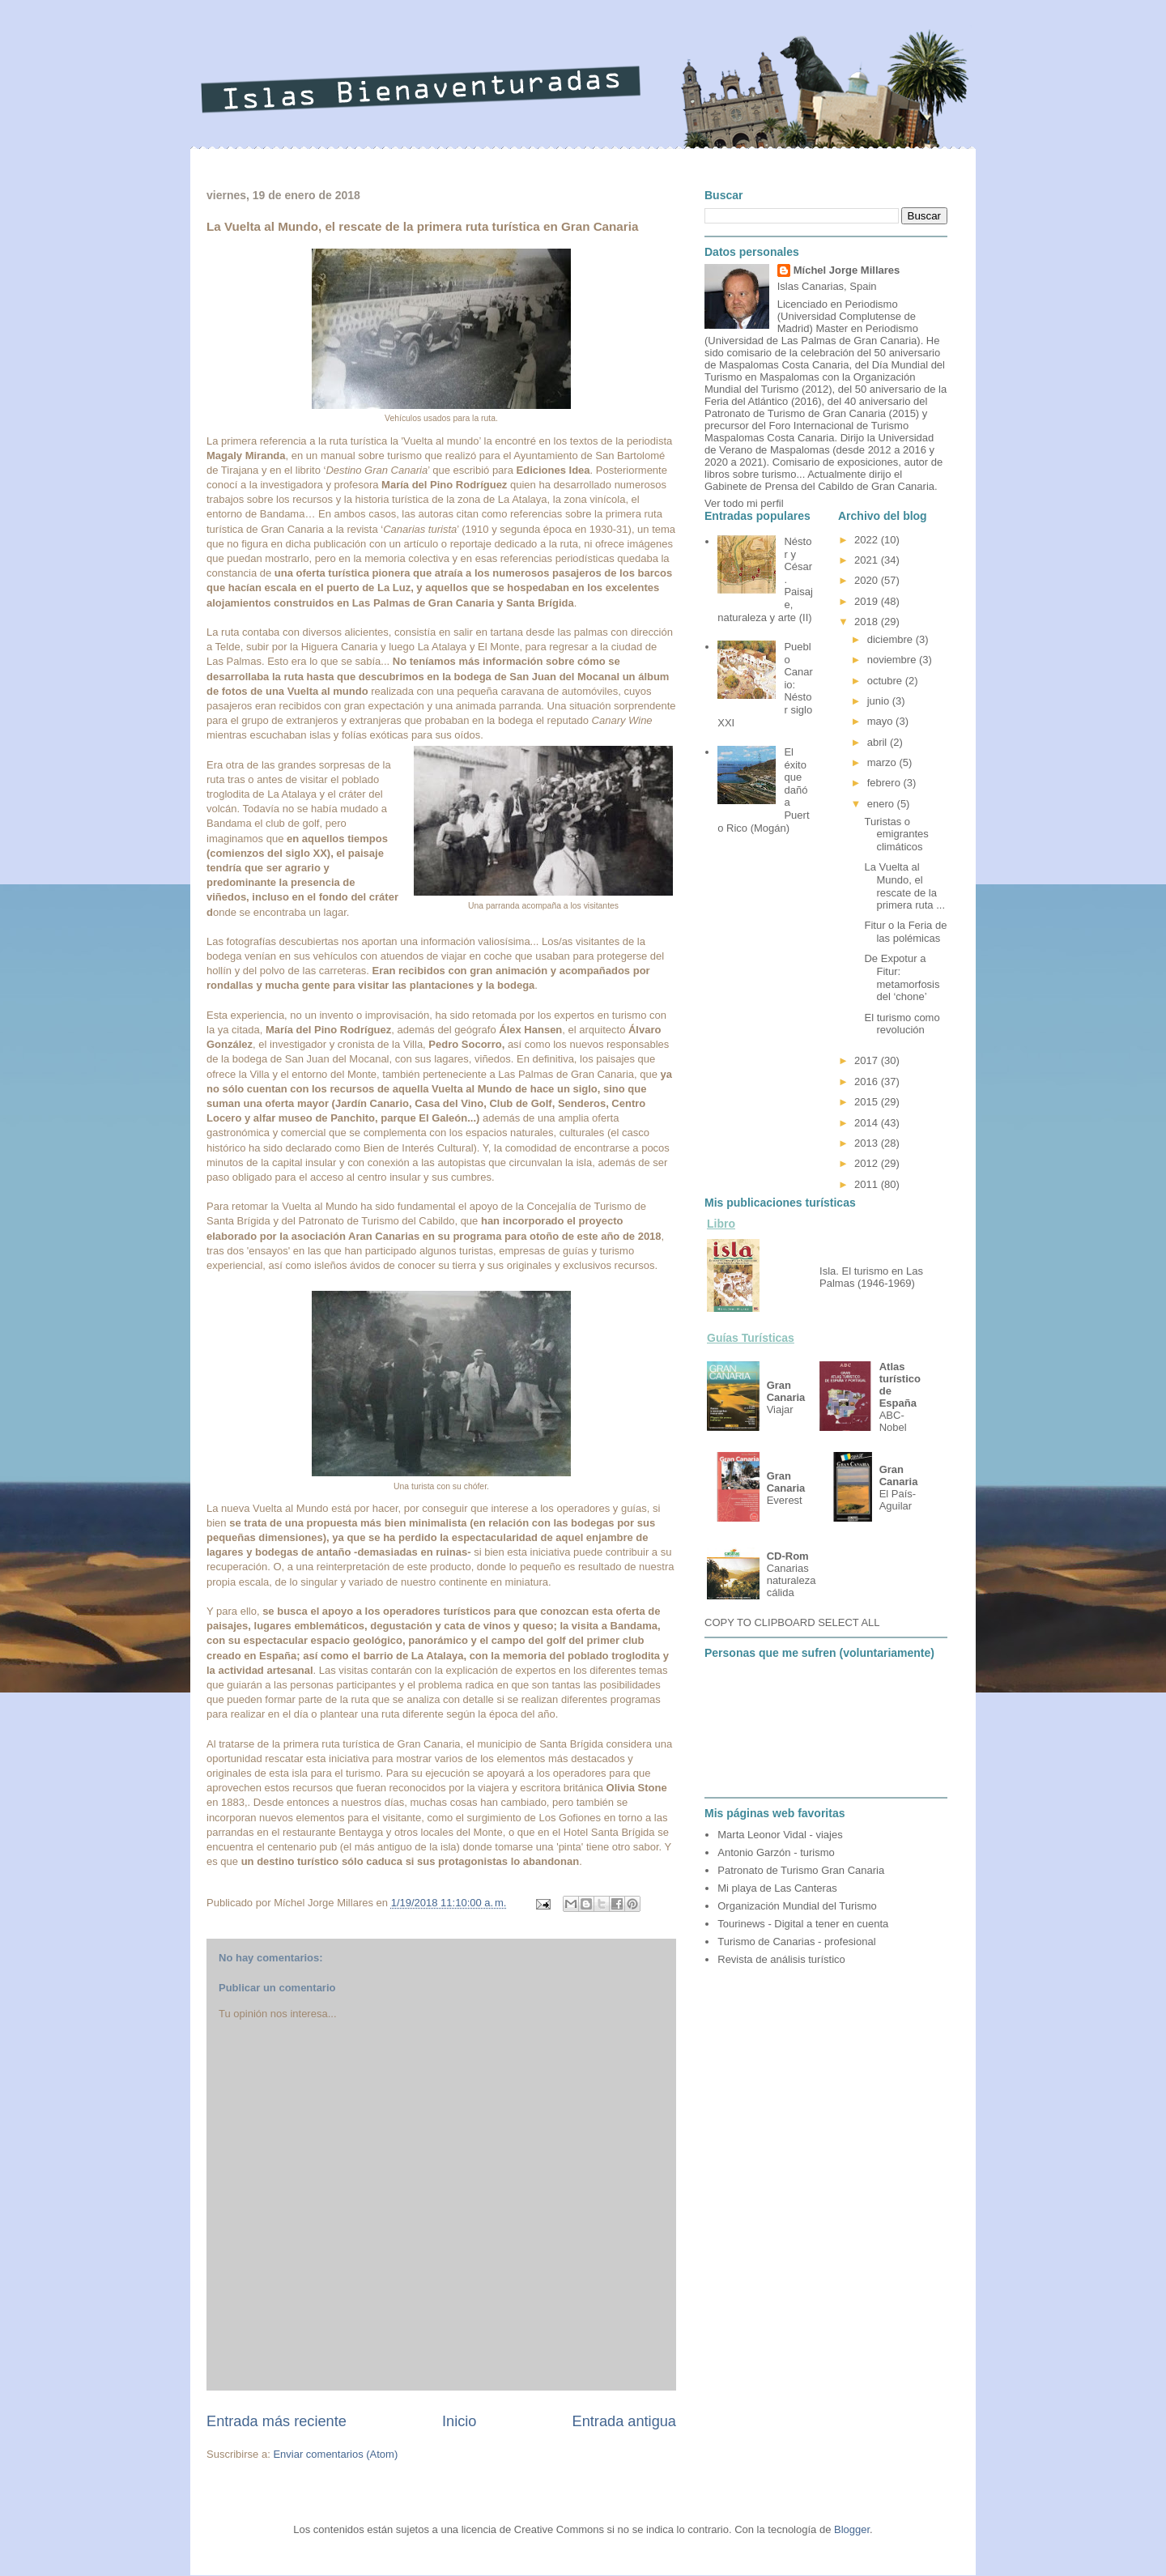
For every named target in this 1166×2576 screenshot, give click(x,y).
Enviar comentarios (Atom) (335, 2454)
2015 (867, 1102)
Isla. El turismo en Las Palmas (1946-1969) (871, 1277)
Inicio (459, 2421)
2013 (867, 1143)
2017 (867, 1060)
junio (879, 701)
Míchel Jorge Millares (847, 270)
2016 (867, 1081)
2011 (867, 1184)
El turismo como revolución (901, 1024)
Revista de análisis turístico (781, 1959)
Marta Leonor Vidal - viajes (779, 1835)
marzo (883, 762)
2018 (867, 621)
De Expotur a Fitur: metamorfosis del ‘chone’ (901, 977)
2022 (867, 540)
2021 (867, 560)
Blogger (852, 2529)
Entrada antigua (624, 2421)
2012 (867, 1163)
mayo (881, 721)
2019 (867, 601)
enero (882, 804)
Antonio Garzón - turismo (776, 1852)
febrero (885, 783)
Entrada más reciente (276, 2421)
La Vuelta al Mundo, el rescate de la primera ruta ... (904, 886)
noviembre (893, 660)
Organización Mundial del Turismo (797, 1906)
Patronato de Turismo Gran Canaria (800, 1870)
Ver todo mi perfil (744, 503)
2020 (867, 580)
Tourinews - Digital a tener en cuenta (802, 1924)
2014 (867, 1123)
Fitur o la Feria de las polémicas (905, 931)
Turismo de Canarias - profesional (796, 1941)
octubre (886, 681)
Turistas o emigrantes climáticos (896, 834)
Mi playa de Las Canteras (776, 1888)
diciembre (891, 639)
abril (878, 742)
